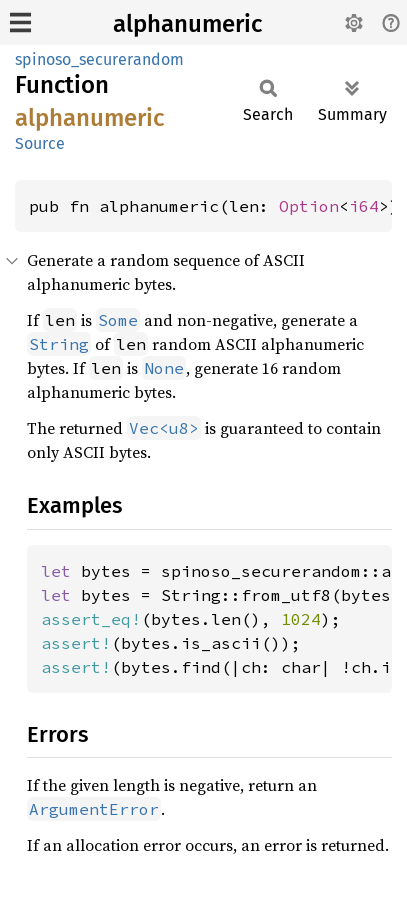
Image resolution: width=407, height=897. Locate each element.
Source (40, 143)
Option (309, 206)
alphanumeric (187, 24)
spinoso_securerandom (99, 59)
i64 (364, 206)
